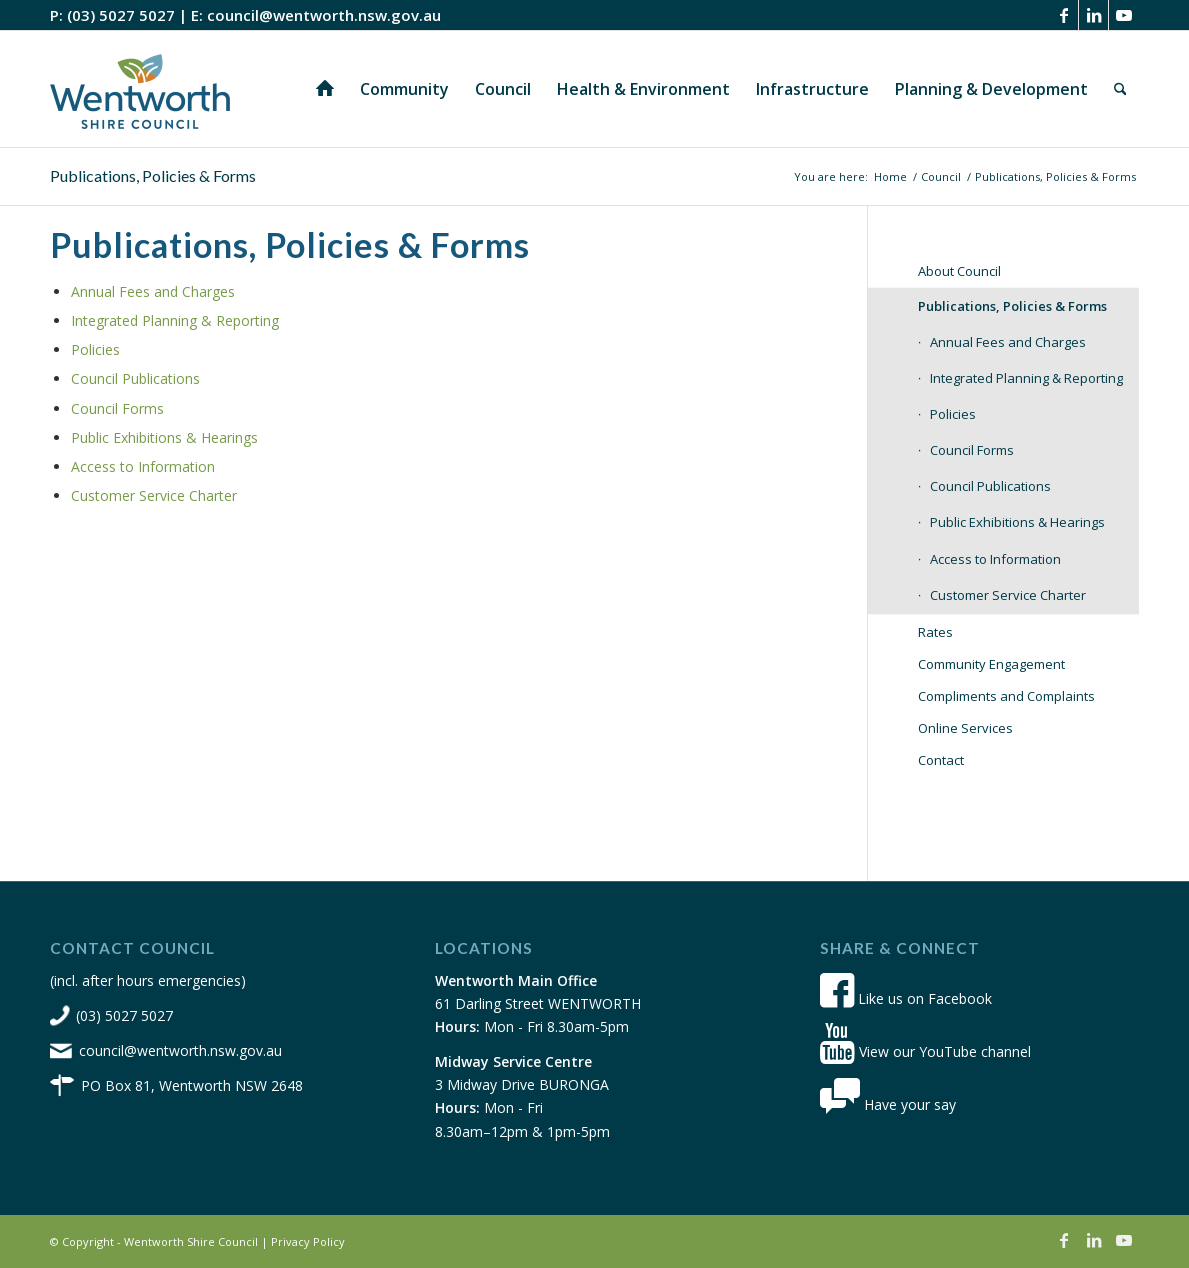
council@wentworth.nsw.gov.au (324, 15)
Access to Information (143, 466)
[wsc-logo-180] (140, 89)
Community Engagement (991, 664)
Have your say (888, 1104)
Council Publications (135, 378)
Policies (95, 349)
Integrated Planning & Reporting (175, 320)
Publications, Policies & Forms (153, 175)
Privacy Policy (308, 1241)
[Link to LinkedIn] (1093, 15)
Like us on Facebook (906, 998)
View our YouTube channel (925, 1051)
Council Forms (117, 408)
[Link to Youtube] (1124, 15)
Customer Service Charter (154, 495)
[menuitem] (325, 89)
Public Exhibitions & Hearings (164, 437)
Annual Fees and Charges (153, 291)
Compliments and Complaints (1006, 696)
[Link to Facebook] (1063, 15)
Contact (941, 760)
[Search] (1120, 89)
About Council (959, 271)
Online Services (965, 728)
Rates (935, 632)
